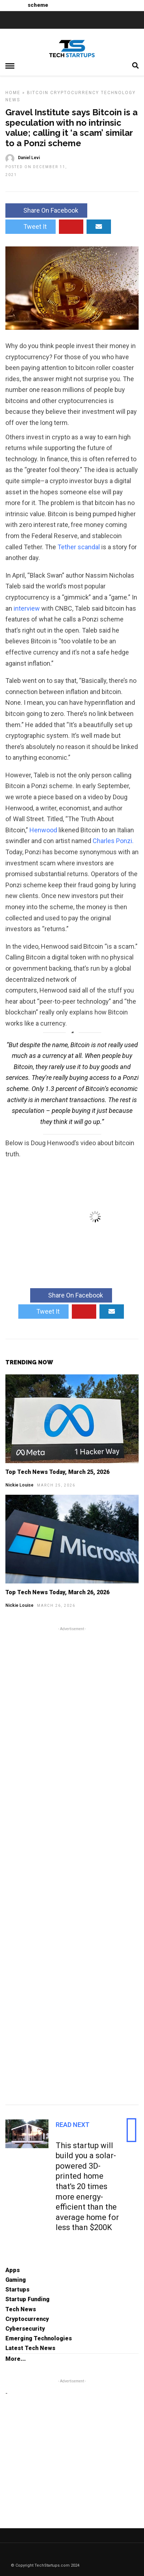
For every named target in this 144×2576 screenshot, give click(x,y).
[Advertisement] (72, 1865)
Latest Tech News (30, 2348)
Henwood (43, 830)
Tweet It (30, 226)
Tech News (20, 2309)
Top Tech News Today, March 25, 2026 (57, 1472)
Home (12, 92)
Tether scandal (78, 547)
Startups (17, 2289)
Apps (12, 2270)
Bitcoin (37, 92)
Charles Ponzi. (113, 841)
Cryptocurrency (74, 92)
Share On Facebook (46, 210)
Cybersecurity (25, 2328)
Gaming (15, 2279)
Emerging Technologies (38, 2338)
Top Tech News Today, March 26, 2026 (57, 1592)
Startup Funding (27, 2299)
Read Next (72, 2124)
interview (27, 608)
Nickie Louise (19, 1485)
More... (15, 2358)
